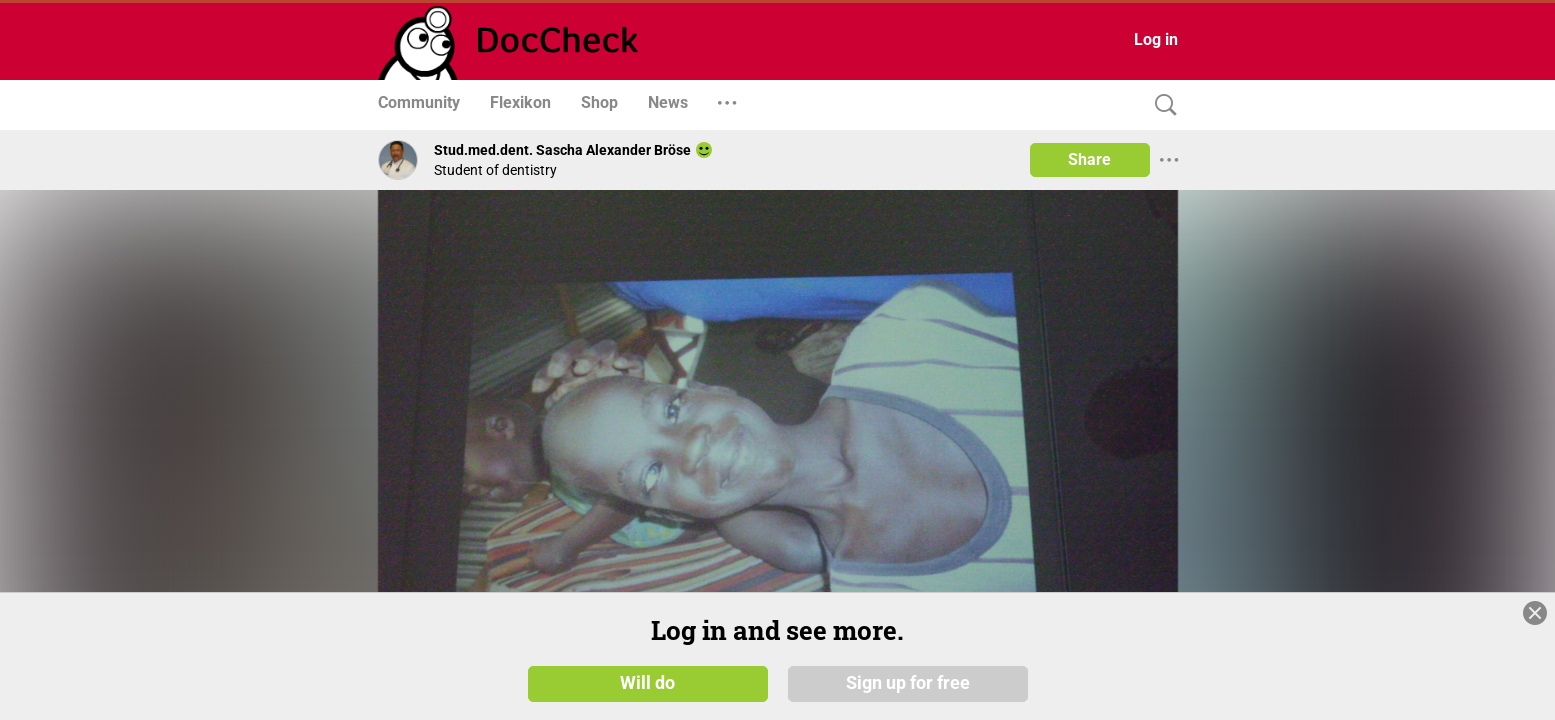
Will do (647, 682)
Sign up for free (908, 682)
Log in (1156, 39)
